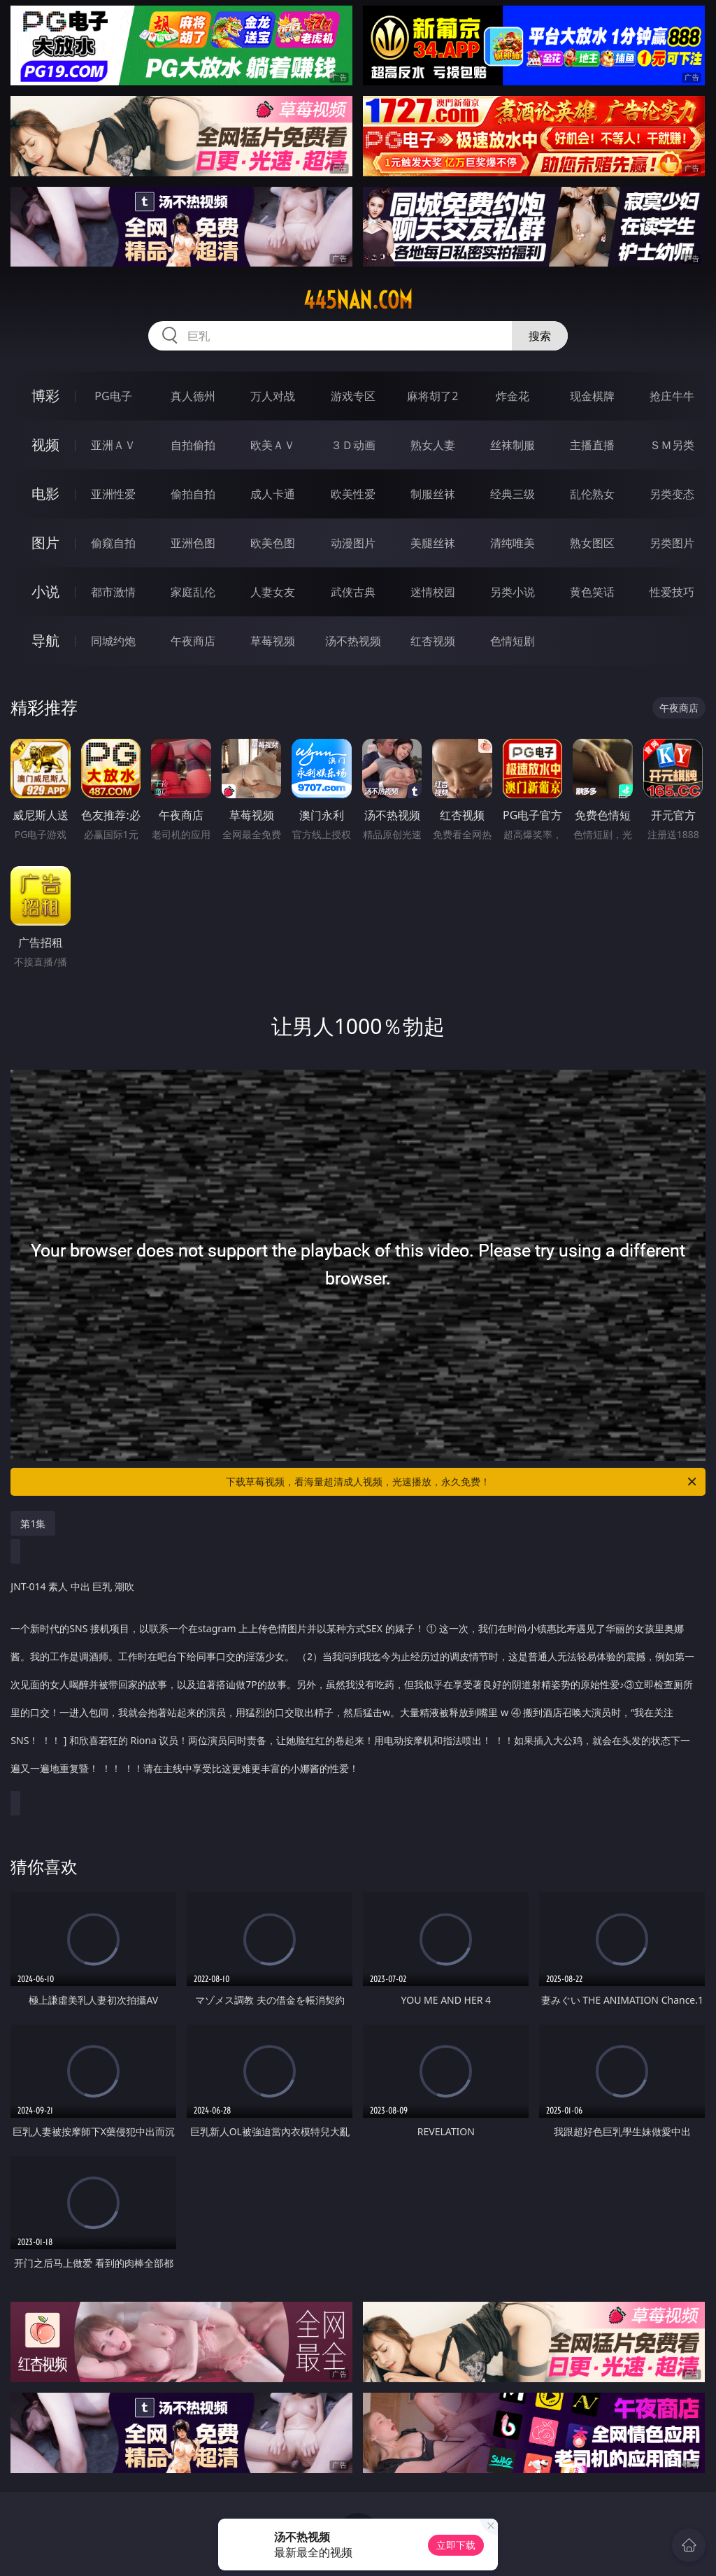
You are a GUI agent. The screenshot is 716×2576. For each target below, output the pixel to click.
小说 (45, 591)
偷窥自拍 (113, 543)
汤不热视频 (353, 641)
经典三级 (512, 494)
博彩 (45, 395)
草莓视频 (272, 641)
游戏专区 (353, 396)
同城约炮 (113, 641)
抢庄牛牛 (672, 396)
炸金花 (512, 396)
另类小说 (512, 592)
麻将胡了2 (432, 396)
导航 (45, 640)
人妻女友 (272, 592)
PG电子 (112, 396)
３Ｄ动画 (353, 445)
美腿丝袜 (432, 543)
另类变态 (672, 494)
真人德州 (193, 396)
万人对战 (272, 396)
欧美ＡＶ (272, 445)
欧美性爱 (353, 494)
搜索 (540, 336)
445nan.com (358, 300)
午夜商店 (193, 641)
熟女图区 (592, 543)
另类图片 (672, 543)
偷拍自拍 (193, 494)
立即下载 (455, 2545)
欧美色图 (272, 543)
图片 (45, 542)
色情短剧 (512, 641)
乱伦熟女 (592, 494)
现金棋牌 (592, 396)
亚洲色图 (193, 543)
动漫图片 (353, 543)
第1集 (32, 1523)
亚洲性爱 (113, 494)
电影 (45, 493)
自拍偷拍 (193, 445)
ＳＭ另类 (672, 445)
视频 (45, 444)
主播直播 (592, 445)
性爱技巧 (672, 592)
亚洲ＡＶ (113, 445)
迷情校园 (432, 592)
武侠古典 (353, 592)
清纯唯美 (512, 543)
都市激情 (113, 592)
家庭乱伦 (193, 592)
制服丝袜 (432, 494)
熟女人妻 (432, 445)
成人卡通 (272, 494)
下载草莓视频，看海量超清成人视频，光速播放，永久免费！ (462, 1481)
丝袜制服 (512, 445)
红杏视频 (432, 641)
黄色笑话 (592, 592)
